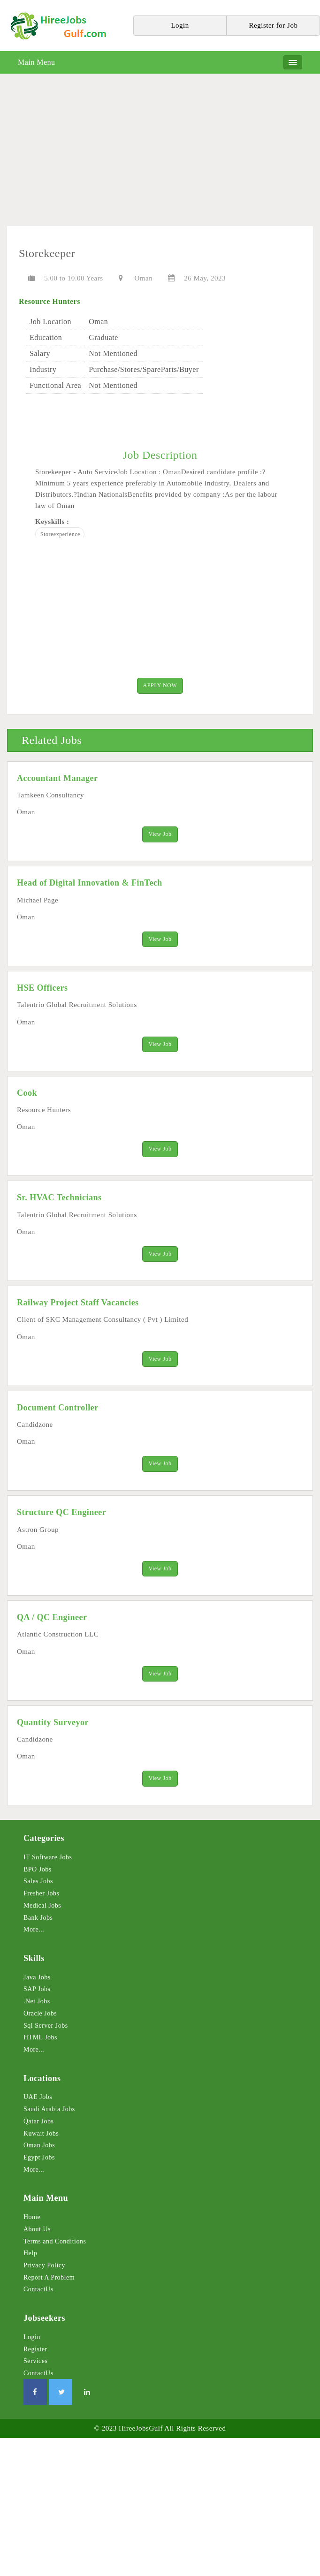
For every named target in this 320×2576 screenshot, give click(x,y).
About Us (37, 2232)
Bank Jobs (38, 1920)
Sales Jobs (38, 1884)
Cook (27, 1094)
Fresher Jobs (41, 1897)
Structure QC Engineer (61, 1515)
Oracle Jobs (40, 2017)
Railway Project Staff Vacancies (78, 1304)
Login (31, 2340)
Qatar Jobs (38, 2125)
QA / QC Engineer (52, 1620)
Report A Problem (49, 2280)
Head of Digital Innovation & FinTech (89, 883)
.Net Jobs (36, 2004)
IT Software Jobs (47, 1860)
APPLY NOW (160, 685)
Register (35, 2352)
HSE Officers (42, 988)
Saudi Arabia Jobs (49, 2112)
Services (35, 2364)
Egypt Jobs (39, 2161)
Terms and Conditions (54, 2244)
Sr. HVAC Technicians (59, 1199)
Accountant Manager (57, 778)
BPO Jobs (37, 1872)
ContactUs (38, 2292)
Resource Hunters (49, 301)
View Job (160, 834)
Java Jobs (37, 1980)
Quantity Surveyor (53, 1725)
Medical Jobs (42, 1909)
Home (31, 2220)
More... (33, 1933)
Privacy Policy (44, 2269)
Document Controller (58, 1409)
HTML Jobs (40, 2041)
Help (30, 2256)
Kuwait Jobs (41, 2136)
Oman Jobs (39, 2148)
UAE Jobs (37, 2100)
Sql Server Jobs (45, 2028)
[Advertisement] (160, 153)
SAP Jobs (37, 1992)
